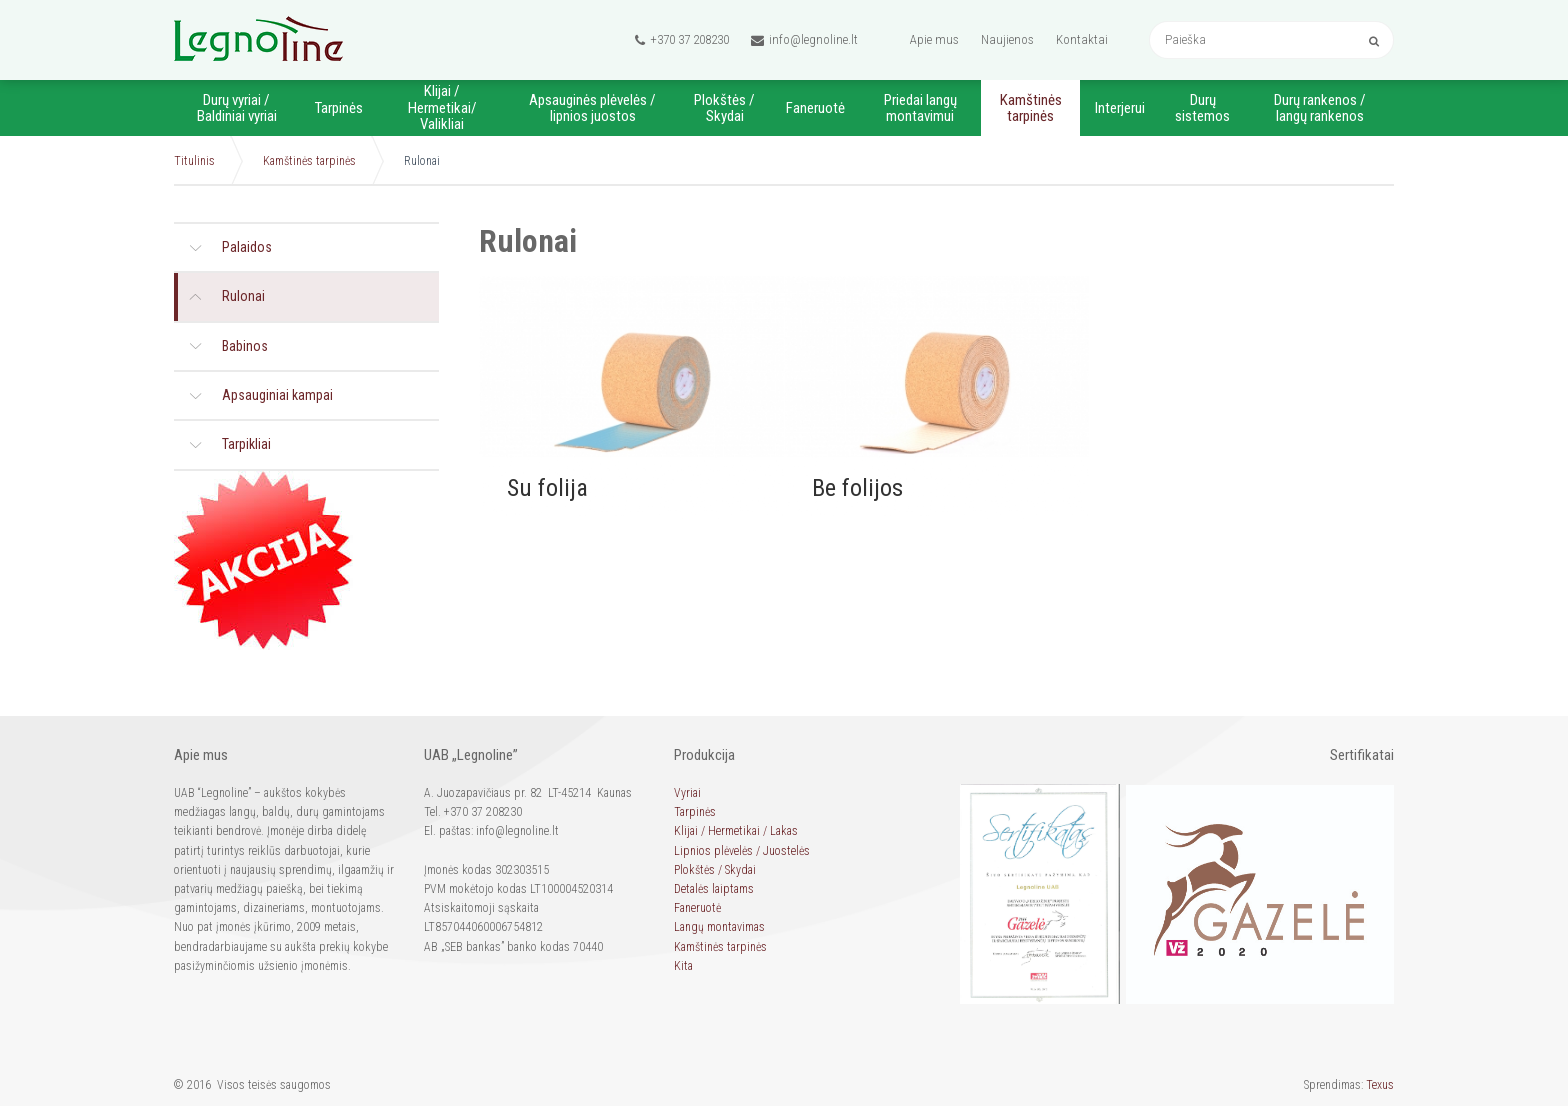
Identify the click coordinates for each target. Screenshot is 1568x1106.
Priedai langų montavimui (920, 108)
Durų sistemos (1202, 108)
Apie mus (934, 39)
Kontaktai (1082, 39)
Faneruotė (815, 108)
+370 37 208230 (682, 40)
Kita (683, 966)
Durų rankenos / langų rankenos (1320, 108)
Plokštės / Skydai (724, 108)
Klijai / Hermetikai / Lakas (736, 831)
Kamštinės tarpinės (1031, 108)
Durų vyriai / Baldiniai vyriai (237, 108)
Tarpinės (339, 108)
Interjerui (1120, 108)
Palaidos (247, 247)
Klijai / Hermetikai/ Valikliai (442, 107)
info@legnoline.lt (804, 40)
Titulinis (194, 161)
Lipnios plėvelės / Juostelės (742, 851)
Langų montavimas (719, 927)
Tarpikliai (246, 444)
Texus (1380, 1085)
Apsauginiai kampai (277, 395)
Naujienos (1007, 39)
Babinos (245, 346)
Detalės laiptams (714, 889)
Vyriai (687, 793)
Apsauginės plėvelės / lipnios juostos (592, 108)
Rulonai (243, 296)
